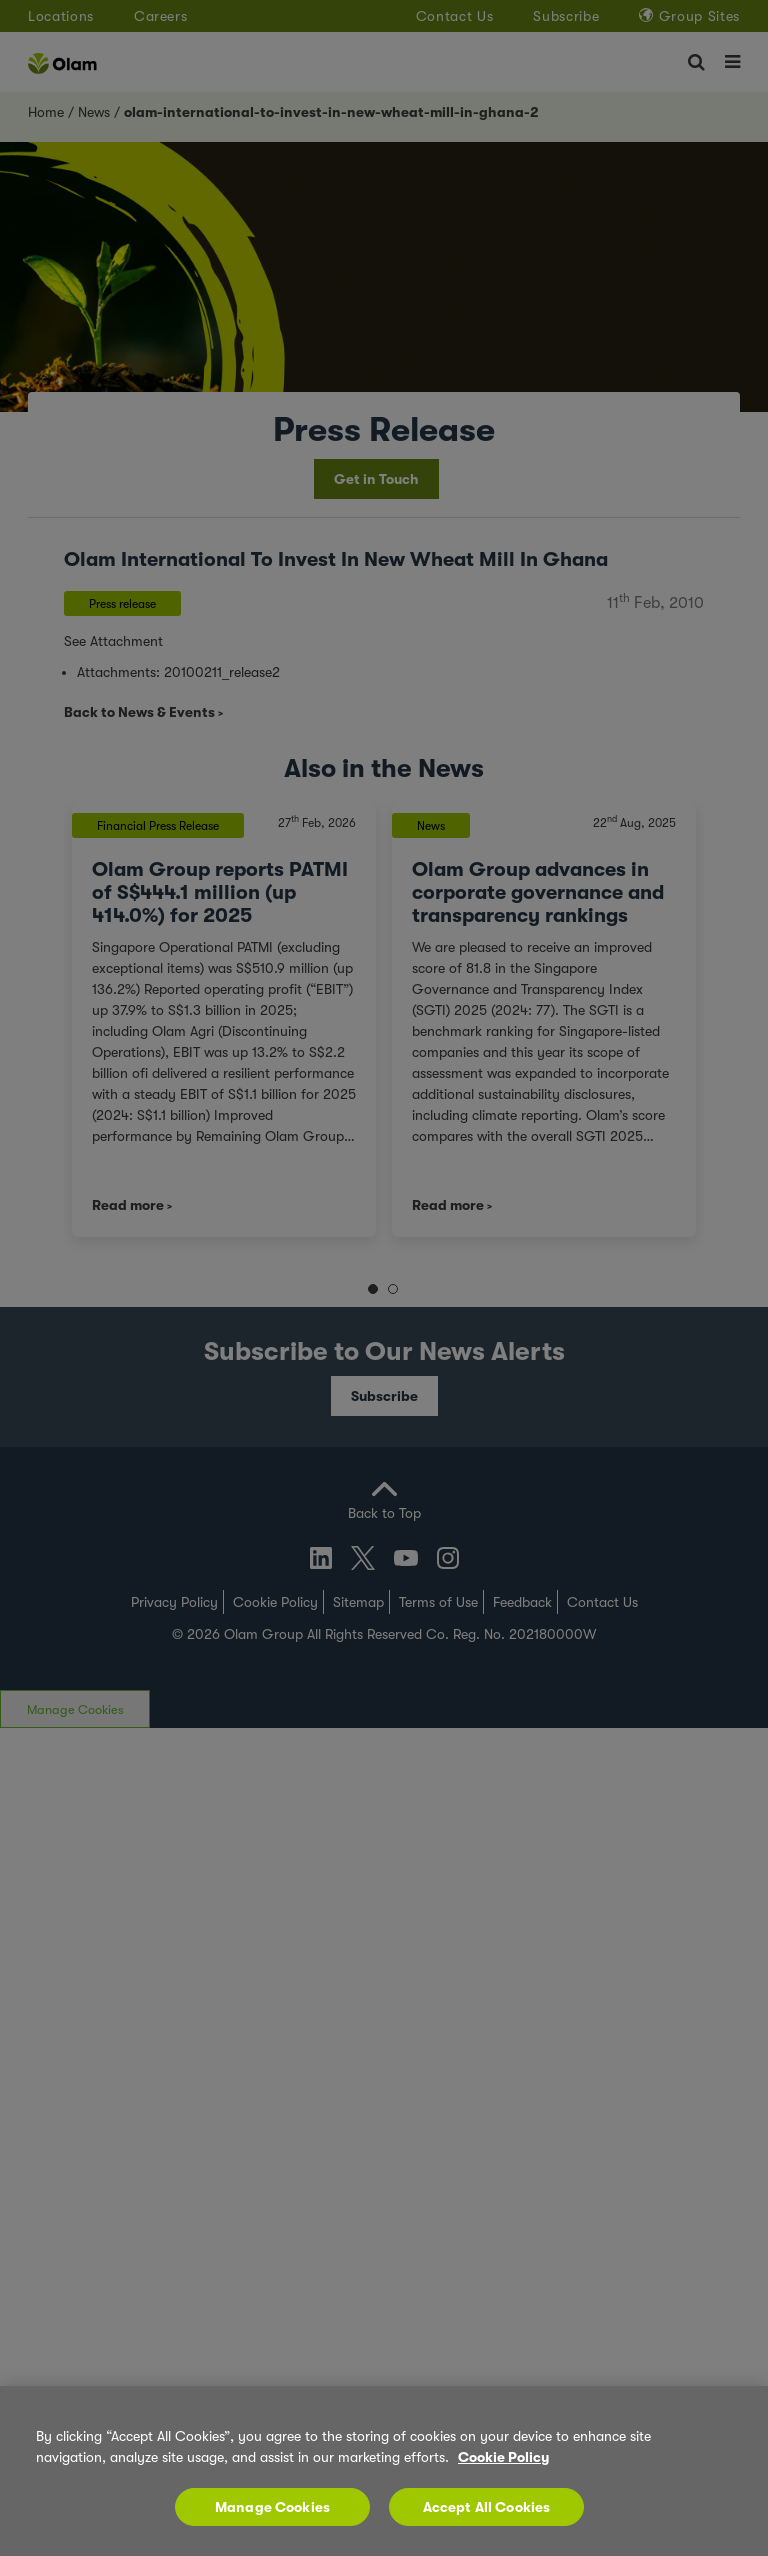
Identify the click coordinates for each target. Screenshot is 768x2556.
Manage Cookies (272, 2507)
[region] (384, 2471)
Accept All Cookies (487, 2507)
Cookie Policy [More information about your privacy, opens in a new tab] (503, 2457)
